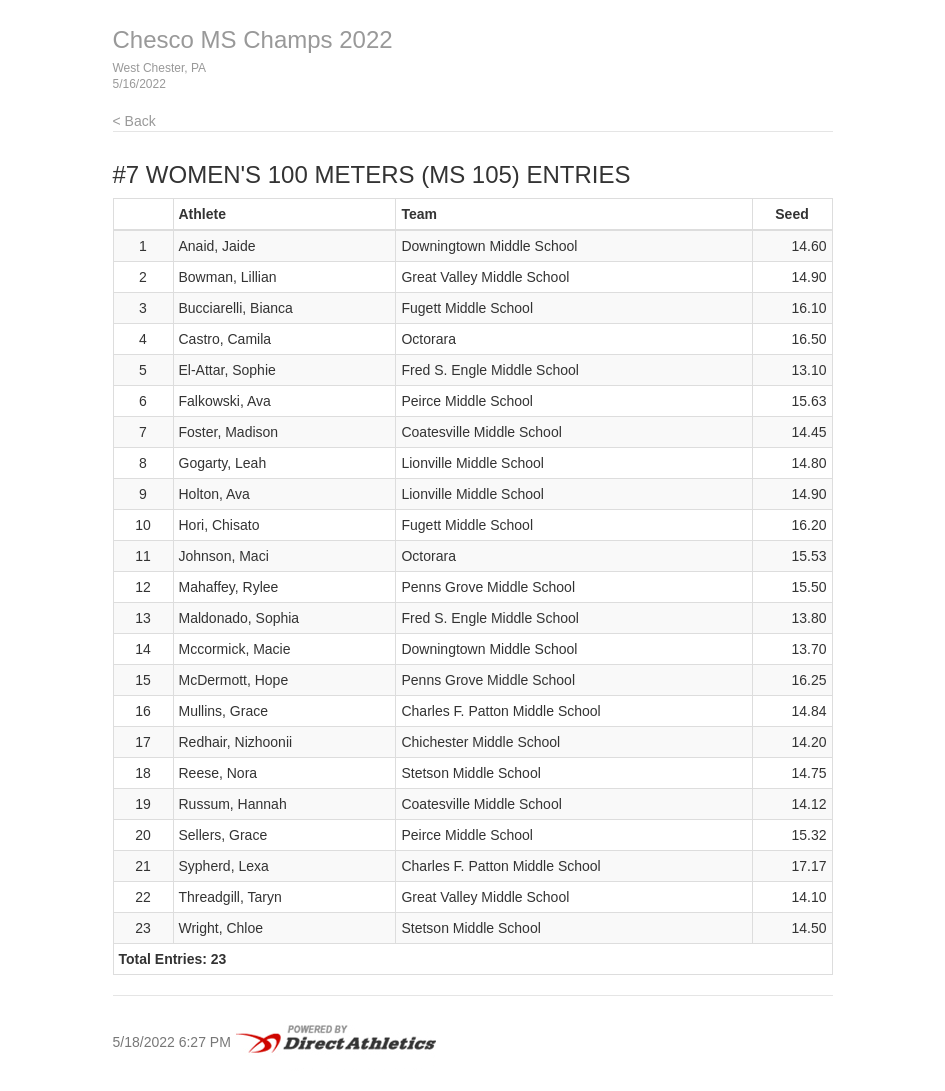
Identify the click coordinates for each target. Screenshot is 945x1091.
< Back (134, 121)
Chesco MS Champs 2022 (253, 39)
